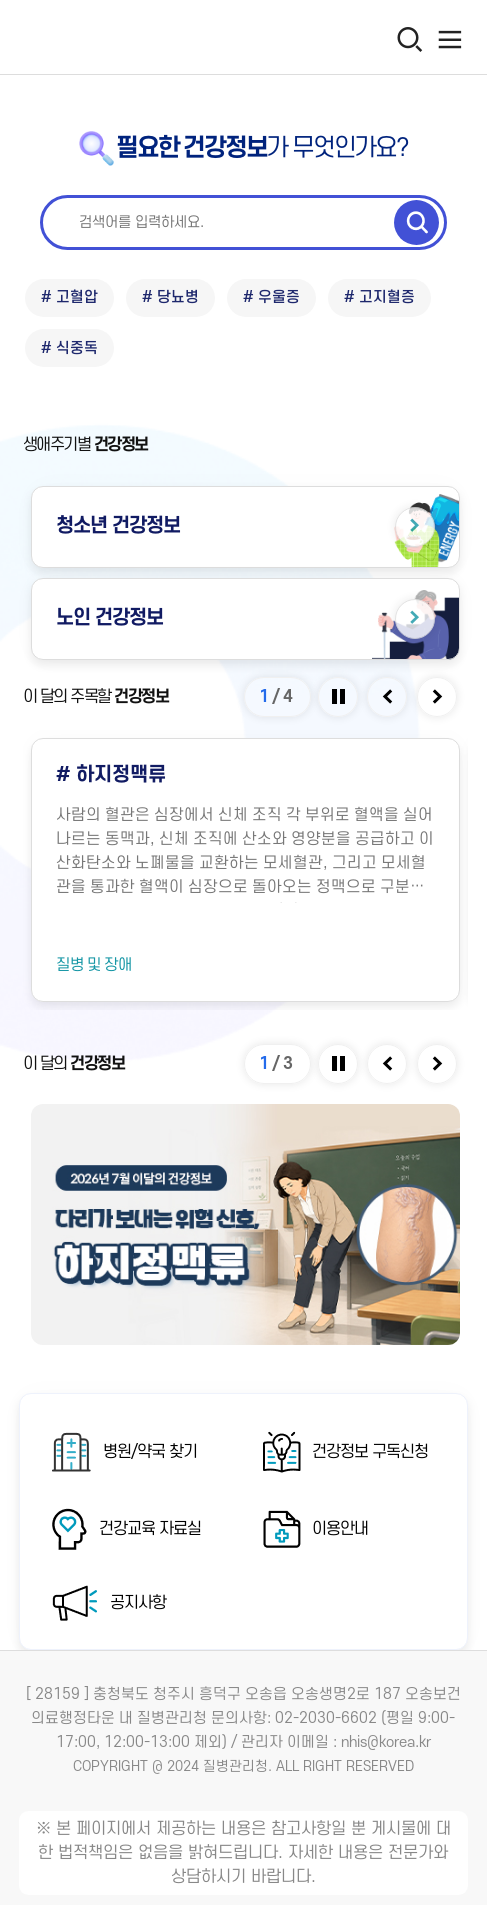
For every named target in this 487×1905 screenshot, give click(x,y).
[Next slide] (438, 697)
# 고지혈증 (379, 297)
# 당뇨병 (170, 297)
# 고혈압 (69, 297)
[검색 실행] (416, 223)
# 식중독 (69, 348)
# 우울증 (271, 297)
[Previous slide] (388, 697)
